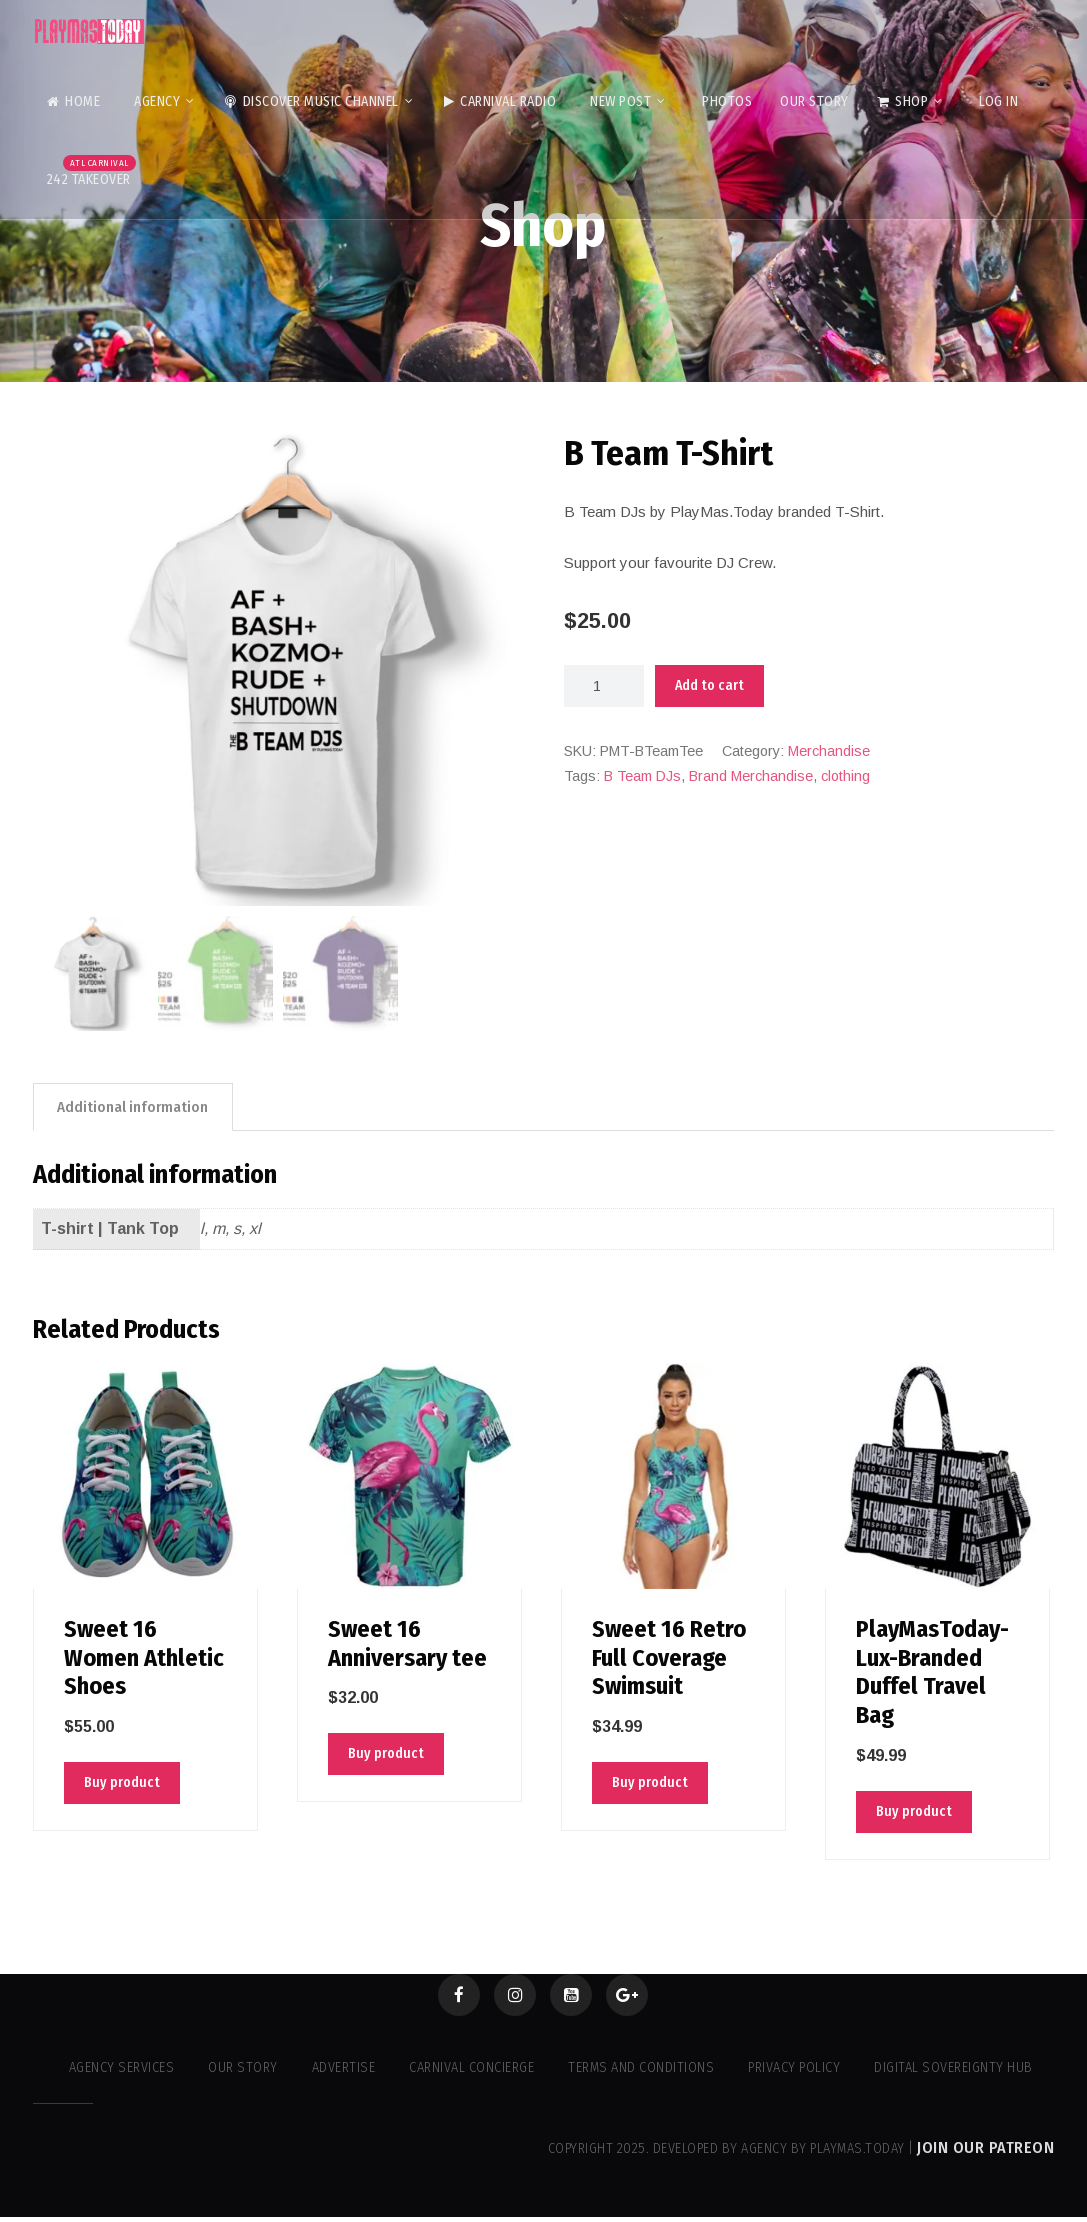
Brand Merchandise (751, 776)
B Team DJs (642, 776)
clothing (845, 776)
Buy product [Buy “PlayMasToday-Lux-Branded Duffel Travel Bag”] (914, 1811)
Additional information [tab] (134, 1107)
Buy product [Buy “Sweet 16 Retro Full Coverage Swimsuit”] (650, 1783)
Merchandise (829, 751)
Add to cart (709, 685)
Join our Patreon (985, 2152)
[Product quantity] (604, 686)
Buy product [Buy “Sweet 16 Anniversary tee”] (386, 1754)
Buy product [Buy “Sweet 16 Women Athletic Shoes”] (122, 1783)
